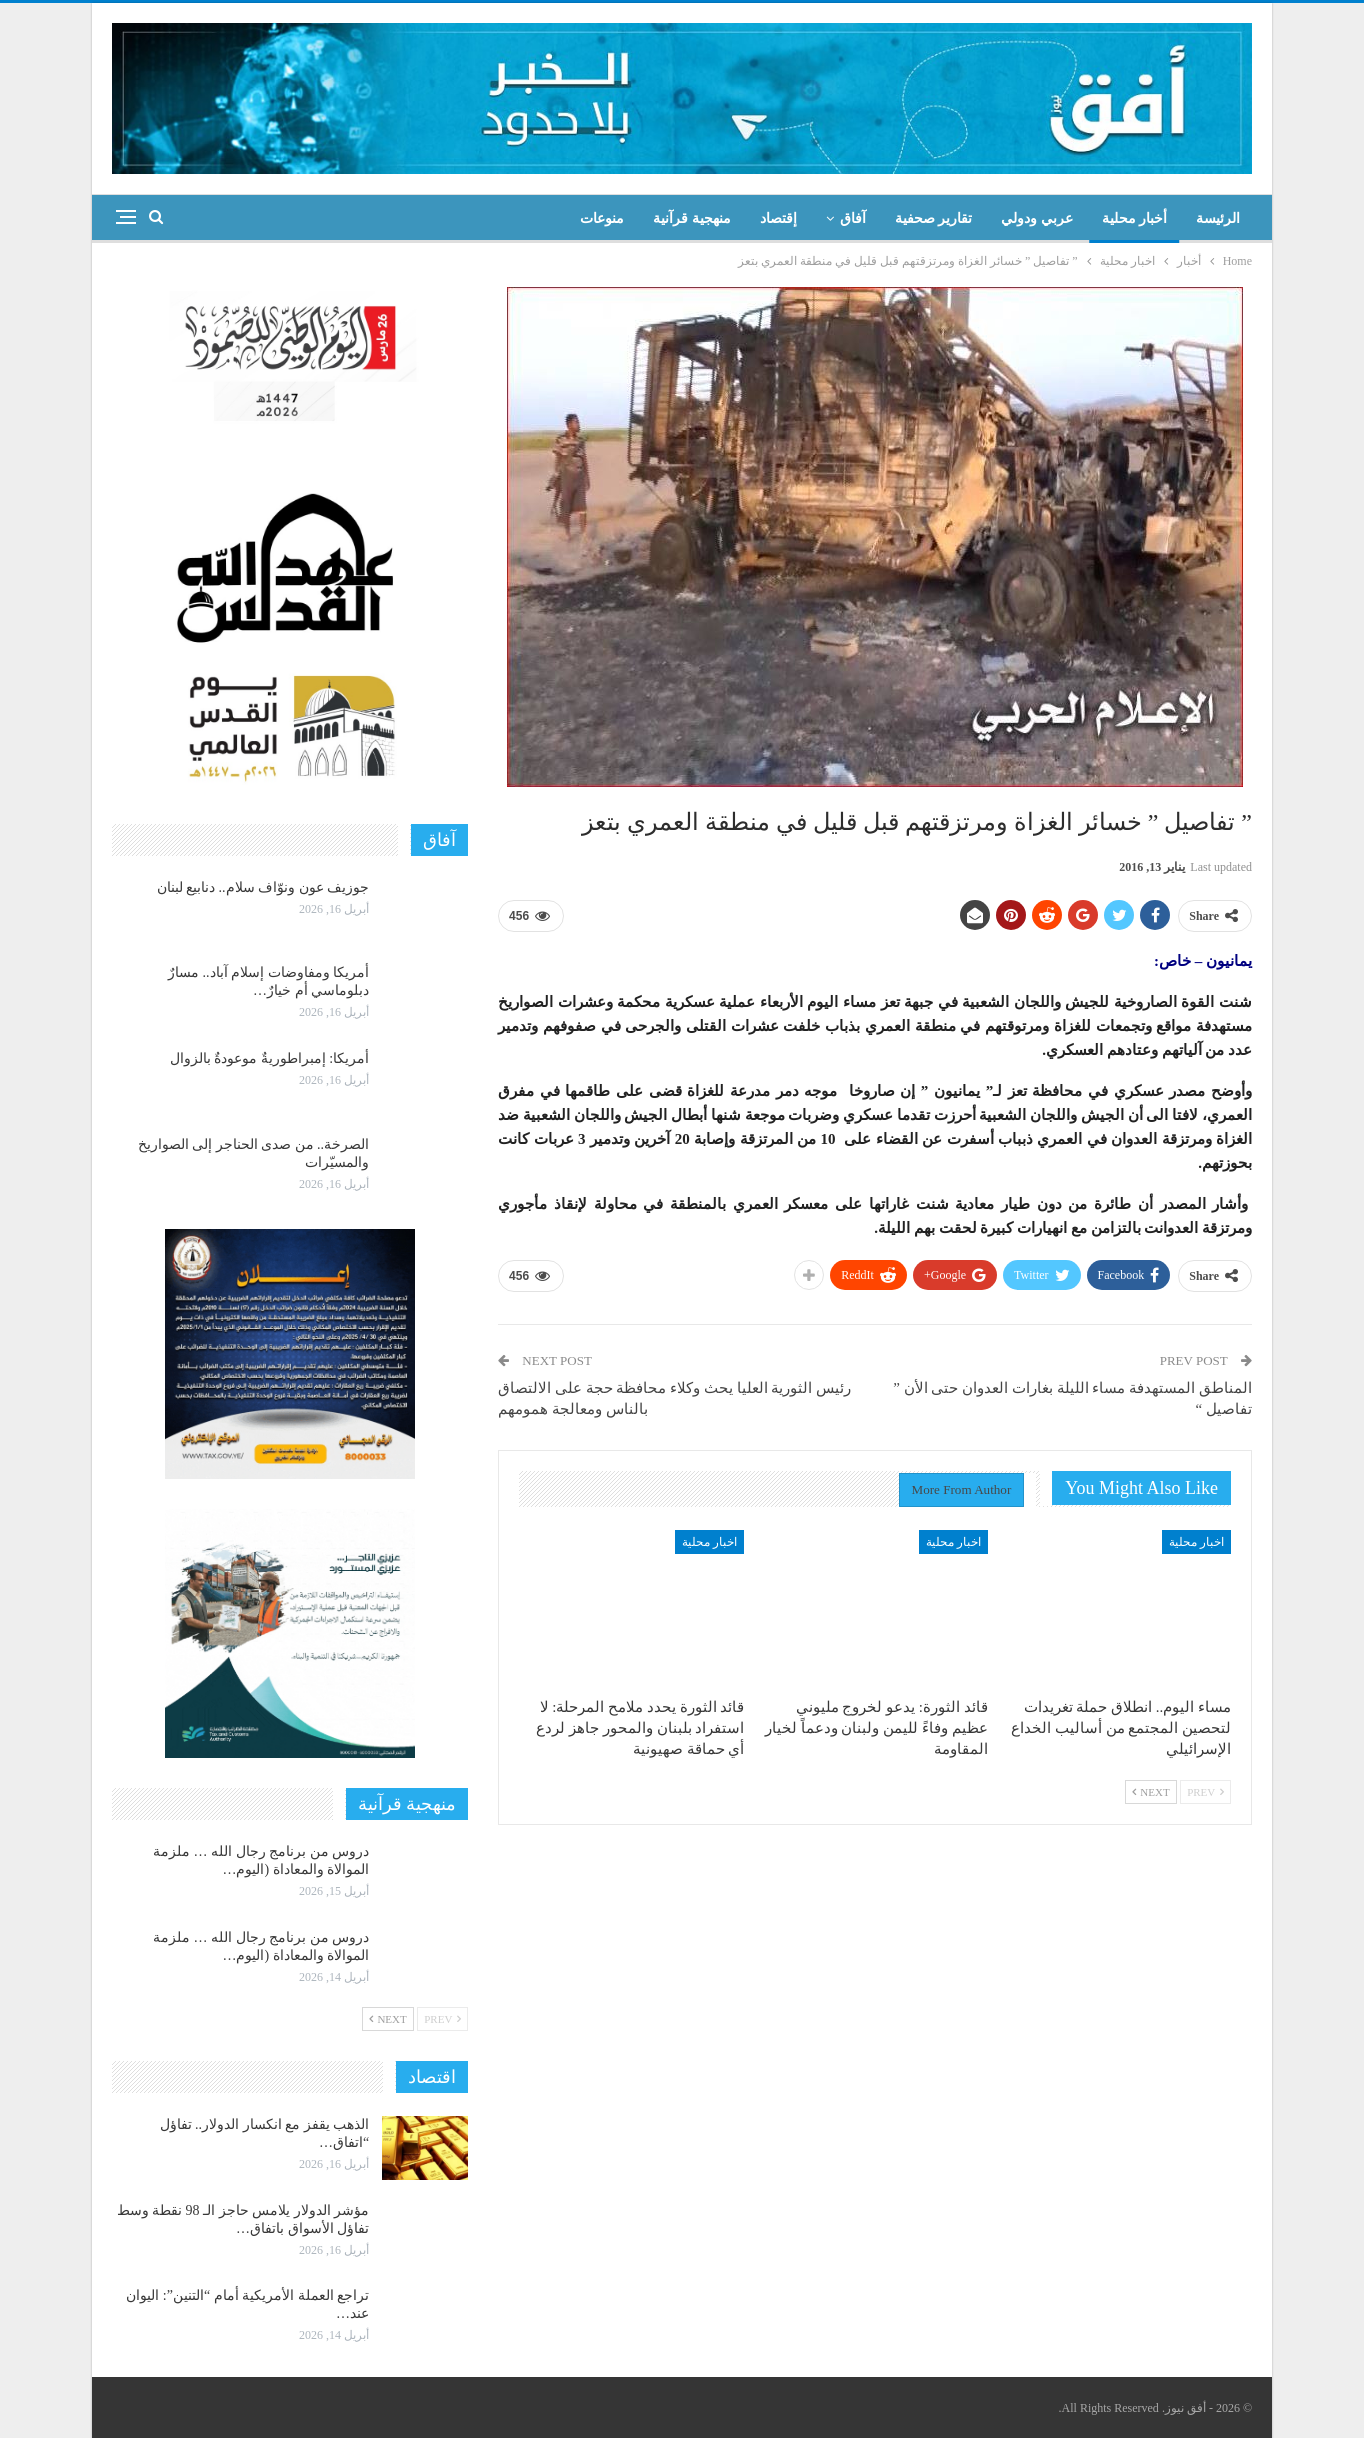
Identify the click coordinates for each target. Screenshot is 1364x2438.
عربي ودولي (1037, 218)
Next (1151, 1792)
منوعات (602, 218)
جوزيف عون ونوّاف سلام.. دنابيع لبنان (263, 887)
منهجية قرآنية (692, 218)
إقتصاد (778, 218)
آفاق (853, 218)
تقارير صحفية (934, 218)
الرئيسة (1218, 218)
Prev (1205, 1792)
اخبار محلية (1196, 1542)
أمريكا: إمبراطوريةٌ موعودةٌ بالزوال (269, 1058)
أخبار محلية (1135, 218)
